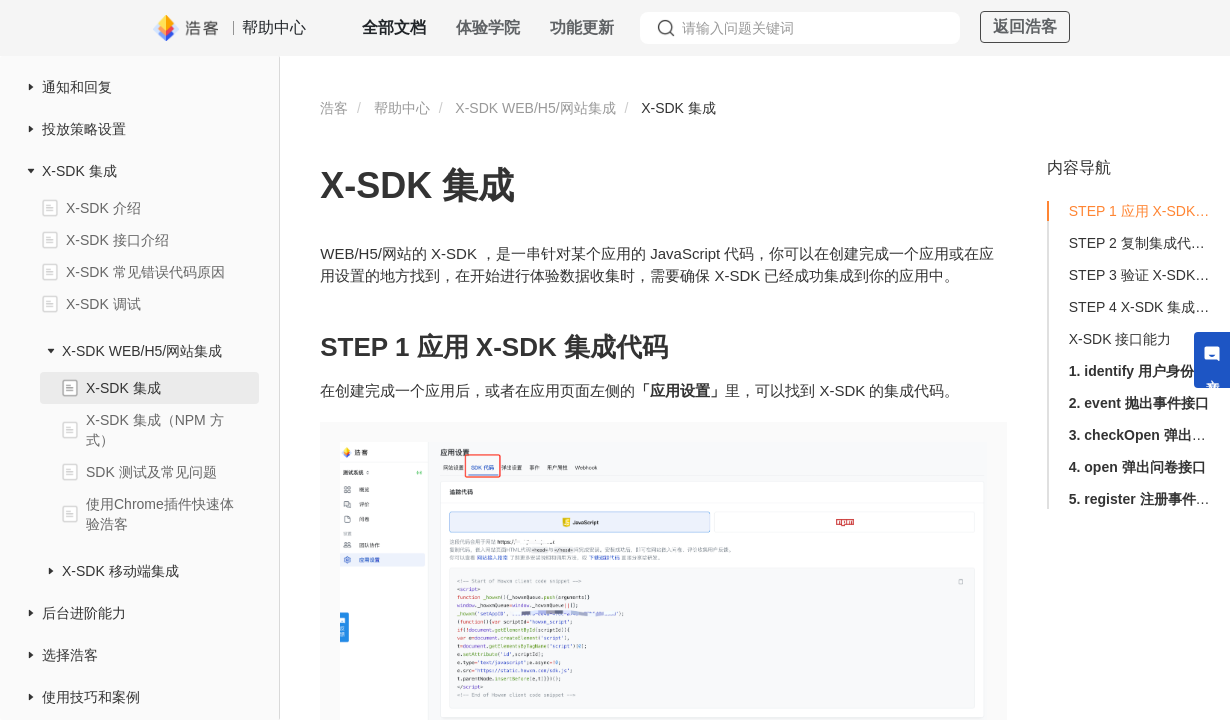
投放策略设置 (84, 129)
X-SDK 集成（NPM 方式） (155, 430)
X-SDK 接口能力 (1120, 339)
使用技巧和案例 (91, 697)
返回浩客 (1025, 26)
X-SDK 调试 (103, 304)
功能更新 (582, 27)
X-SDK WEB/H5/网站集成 (142, 351)
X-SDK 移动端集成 (120, 571)
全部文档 (394, 27)
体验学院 (488, 27)
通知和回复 (77, 87)
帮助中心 (402, 108)
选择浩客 (70, 655)
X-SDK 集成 (79, 171)
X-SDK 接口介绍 (117, 240)
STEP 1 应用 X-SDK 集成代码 (1141, 211)
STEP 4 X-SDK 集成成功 (1141, 307)
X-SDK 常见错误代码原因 (145, 272)
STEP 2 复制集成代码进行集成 (1141, 243)
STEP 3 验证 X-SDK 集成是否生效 (1141, 275)
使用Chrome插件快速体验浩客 (160, 514)
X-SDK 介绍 (103, 208)
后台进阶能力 (84, 613)
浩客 (334, 108)
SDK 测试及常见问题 (151, 472)
